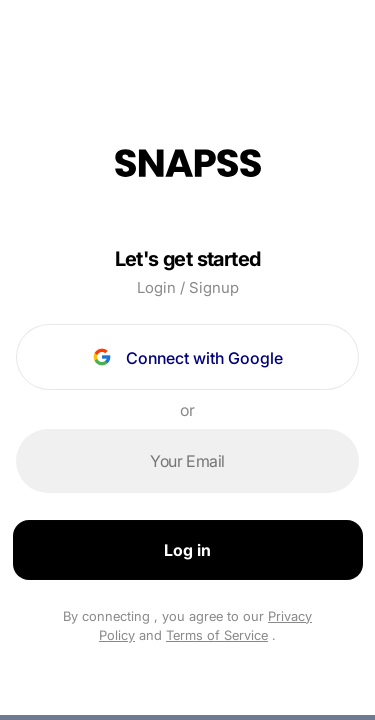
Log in (187, 549)
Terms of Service (217, 635)
